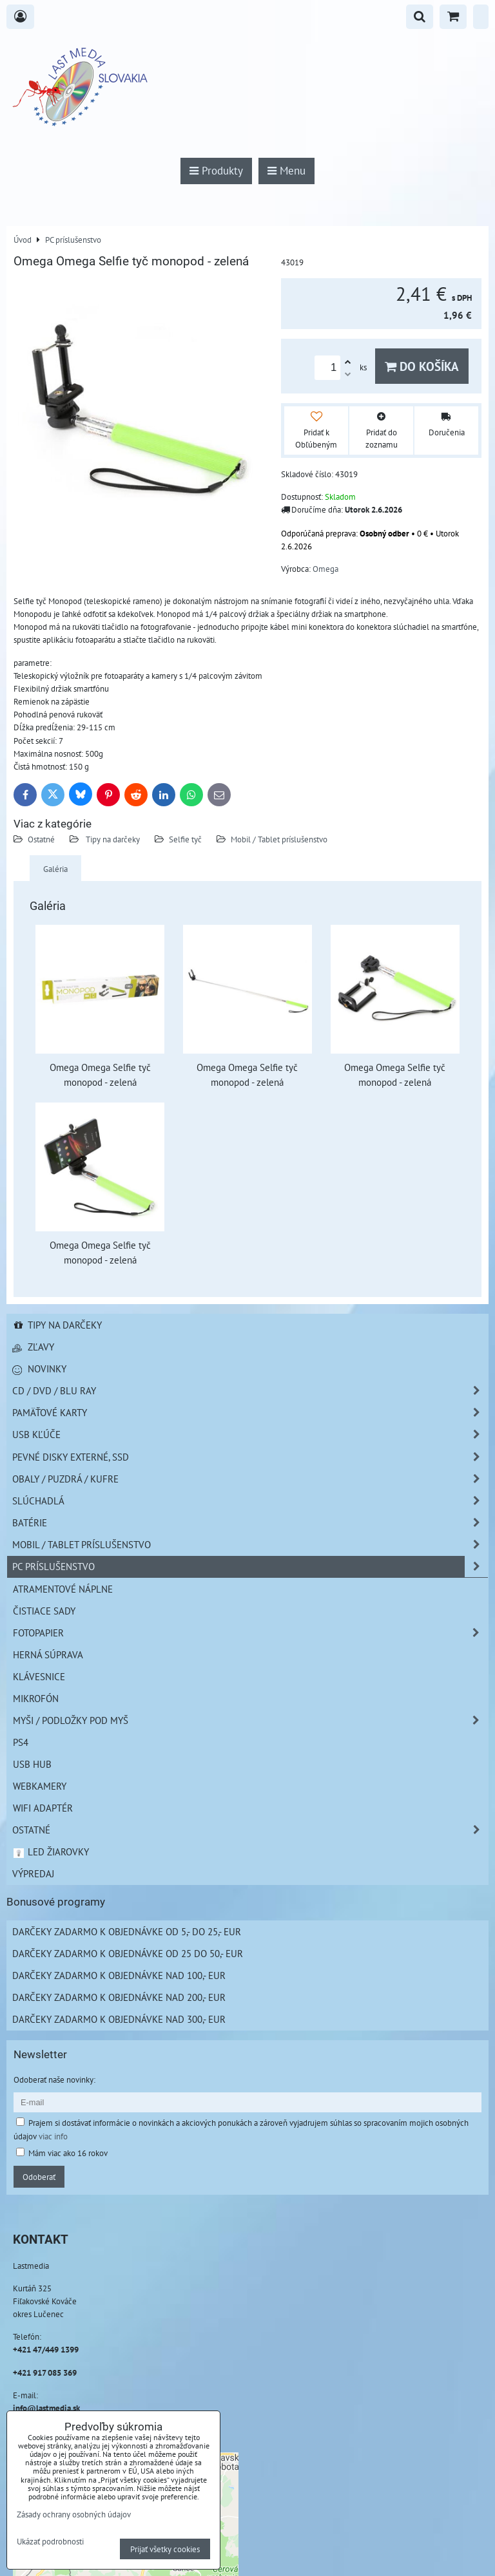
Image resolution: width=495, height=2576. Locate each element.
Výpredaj (33, 1873)
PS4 (20, 1742)
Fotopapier (250, 1632)
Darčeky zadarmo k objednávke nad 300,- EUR (119, 2018)
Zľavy (33, 1346)
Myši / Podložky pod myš (250, 1720)
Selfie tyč (185, 839)
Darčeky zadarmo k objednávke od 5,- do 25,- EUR (126, 1931)
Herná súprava (48, 1654)
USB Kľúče (250, 1434)
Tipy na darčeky (112, 839)
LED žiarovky (50, 1851)
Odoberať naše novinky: (54, 2079)
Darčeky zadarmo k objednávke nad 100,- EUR (119, 1975)
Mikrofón (36, 1698)
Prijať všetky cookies (165, 2549)
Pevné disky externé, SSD (250, 1457)
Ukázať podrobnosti (50, 2541)
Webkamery (39, 1785)
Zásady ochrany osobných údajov (74, 2514)
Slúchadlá (250, 1500)
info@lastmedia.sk (46, 2408)
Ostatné (41, 839)
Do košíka (422, 366)
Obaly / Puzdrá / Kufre (250, 1479)
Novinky (39, 1368)
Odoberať (39, 2177)
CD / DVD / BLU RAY (250, 1390)
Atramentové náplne (63, 1588)
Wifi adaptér (43, 1807)
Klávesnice (39, 1676)
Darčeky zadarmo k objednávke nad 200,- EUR (119, 1997)
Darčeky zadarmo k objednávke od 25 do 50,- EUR (127, 1953)
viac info (53, 2136)
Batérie (250, 1522)
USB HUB (32, 1763)
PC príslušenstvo (250, 1566)
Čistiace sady (44, 1610)
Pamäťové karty (250, 1412)
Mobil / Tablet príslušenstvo (279, 839)
